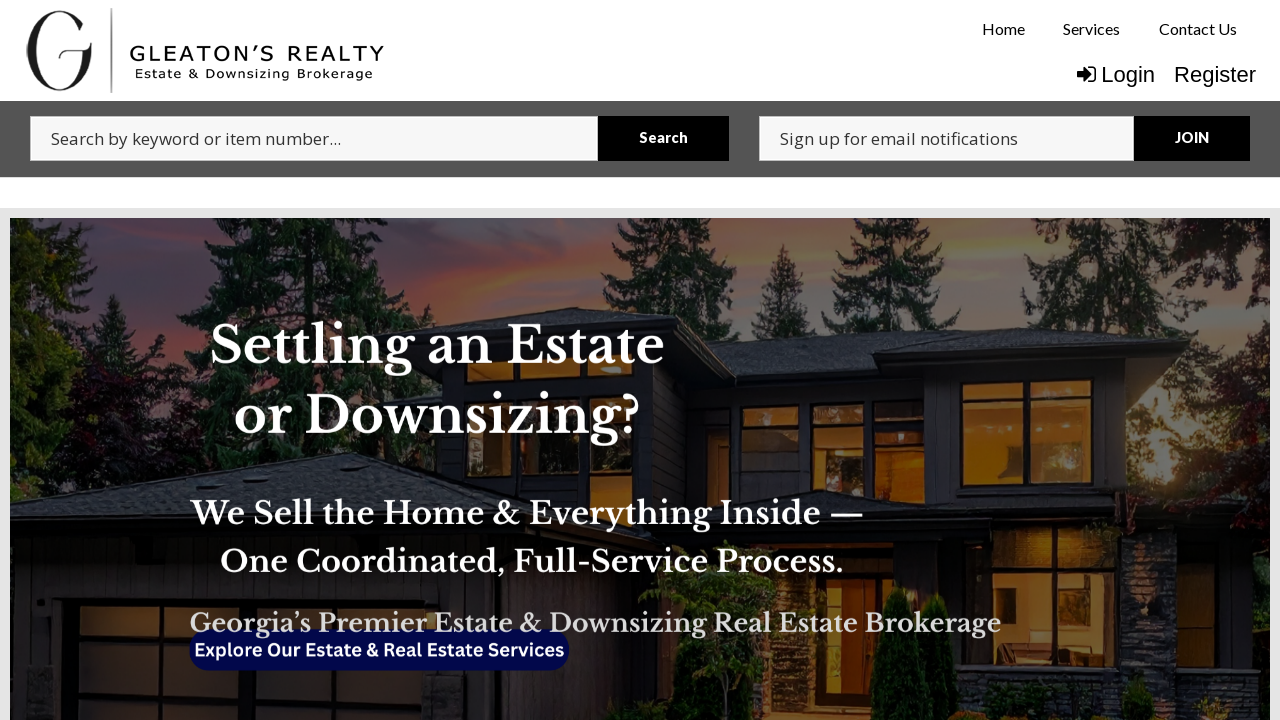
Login (1116, 74)
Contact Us (1198, 28)
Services (1091, 28)
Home (1003, 28)
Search (663, 137)
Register (1215, 74)
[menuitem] (1003, 29)
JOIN (1192, 137)
